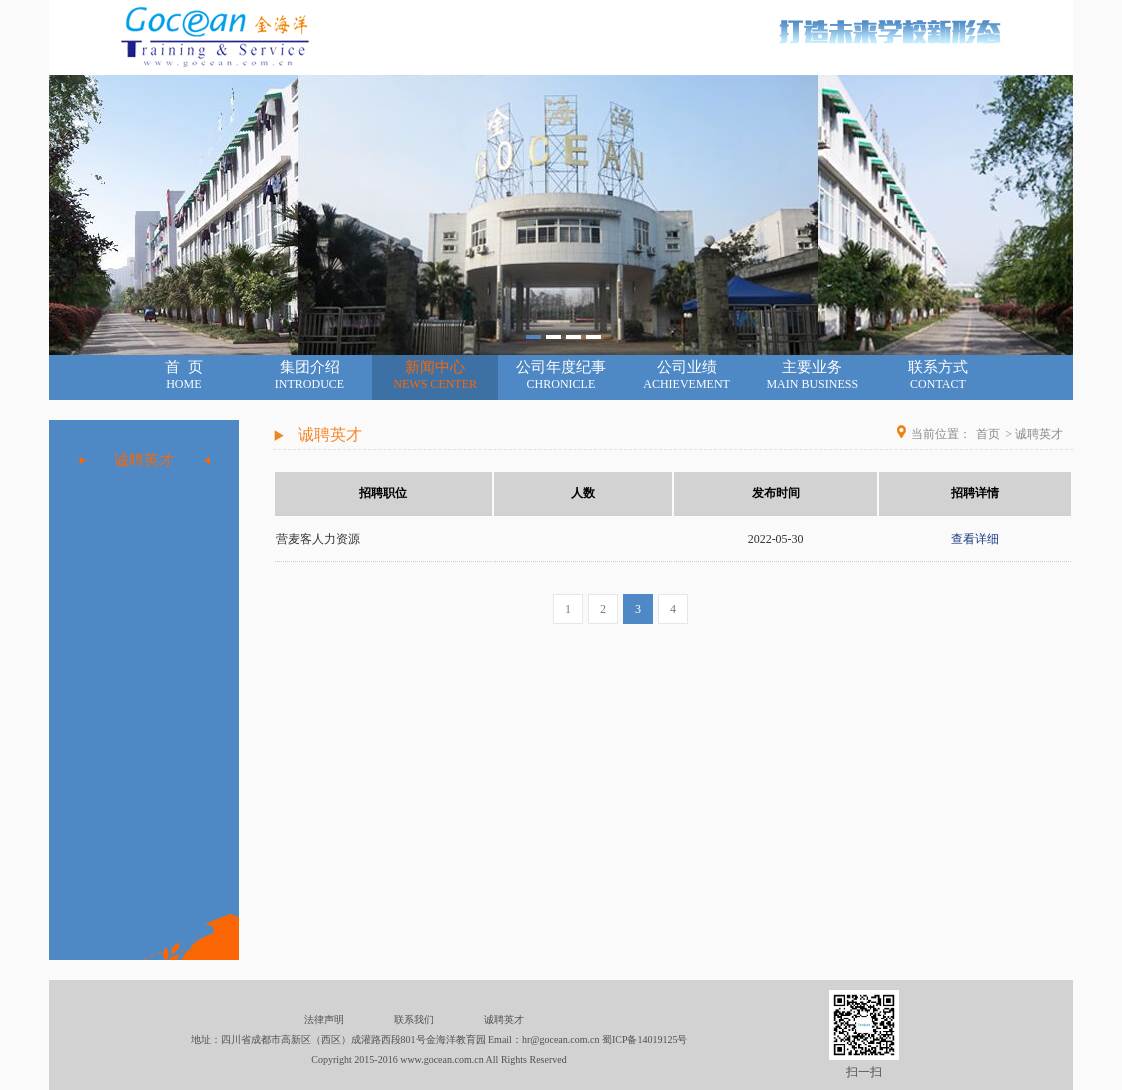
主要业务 (812, 375)
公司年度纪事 (561, 375)
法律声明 (324, 1019)
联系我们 (414, 1019)
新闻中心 (435, 375)
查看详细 (975, 539)
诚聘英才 (144, 460)
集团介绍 (310, 375)
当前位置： (941, 434)
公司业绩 (687, 375)
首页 (988, 434)
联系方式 (938, 375)
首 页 (184, 375)
